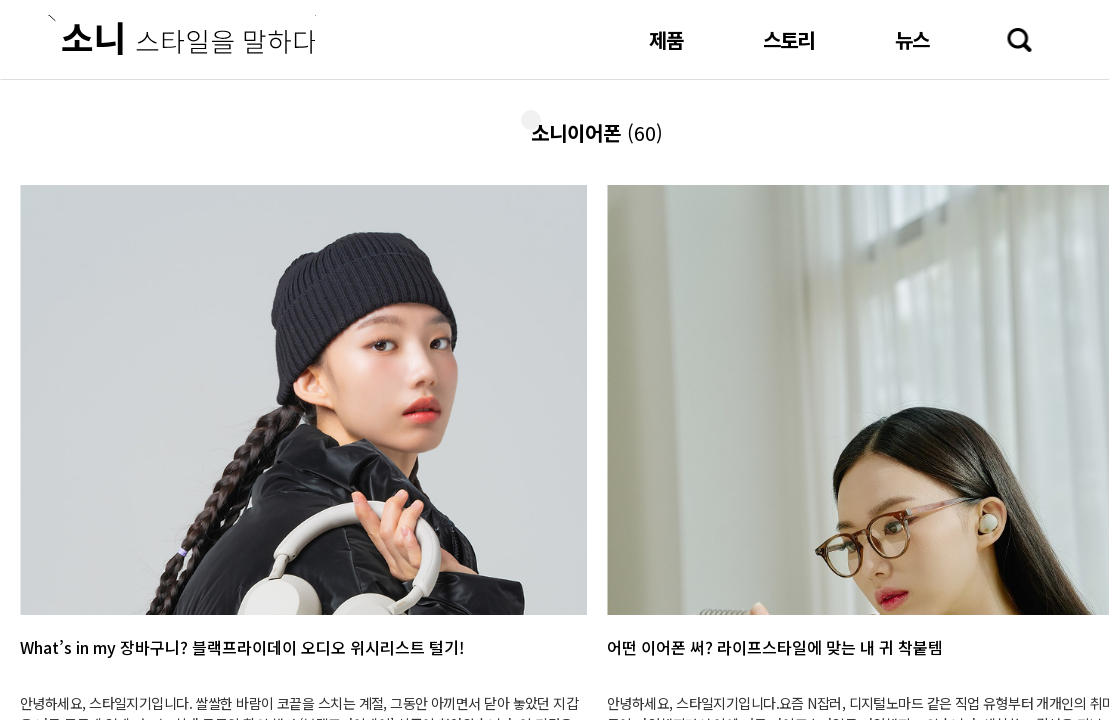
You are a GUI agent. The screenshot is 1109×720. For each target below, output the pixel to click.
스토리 (789, 39)
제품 (666, 39)
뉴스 (912, 39)
